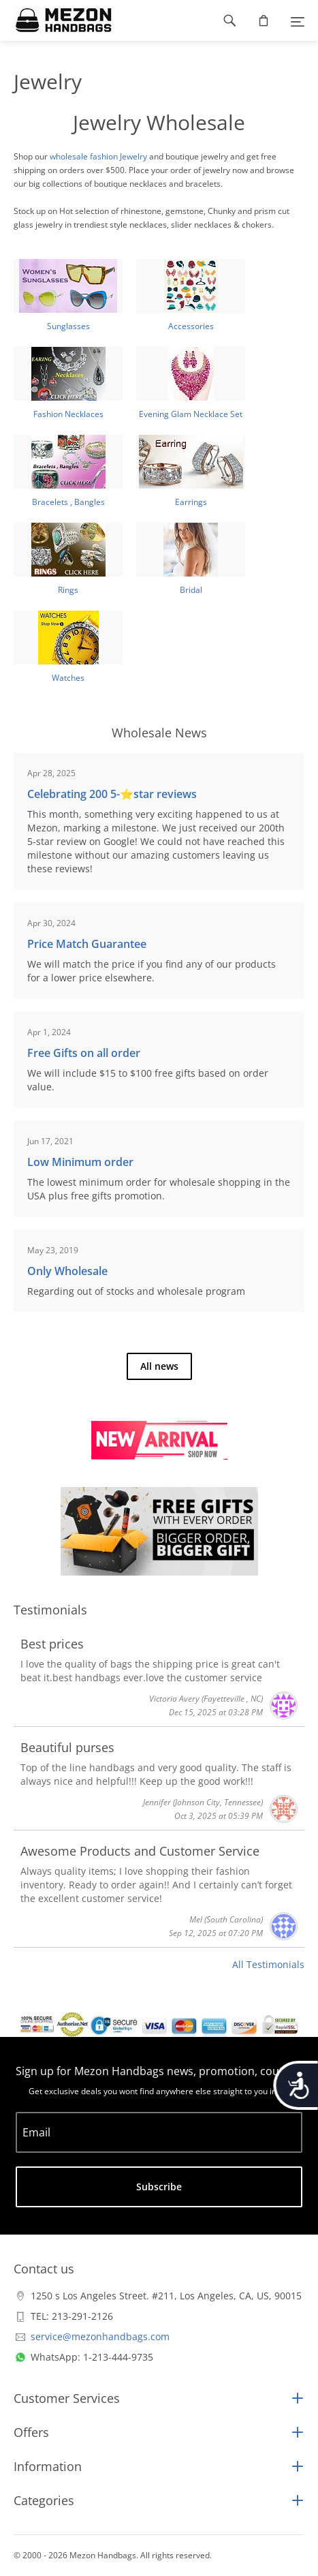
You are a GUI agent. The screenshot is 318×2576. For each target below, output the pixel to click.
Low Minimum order (80, 1162)
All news (159, 1366)
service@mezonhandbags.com (100, 2336)
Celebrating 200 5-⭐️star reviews (112, 794)
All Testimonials (268, 1964)
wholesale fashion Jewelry (98, 156)
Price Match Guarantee (86, 944)
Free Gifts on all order (83, 1053)
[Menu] (298, 20)
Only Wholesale (67, 1271)
